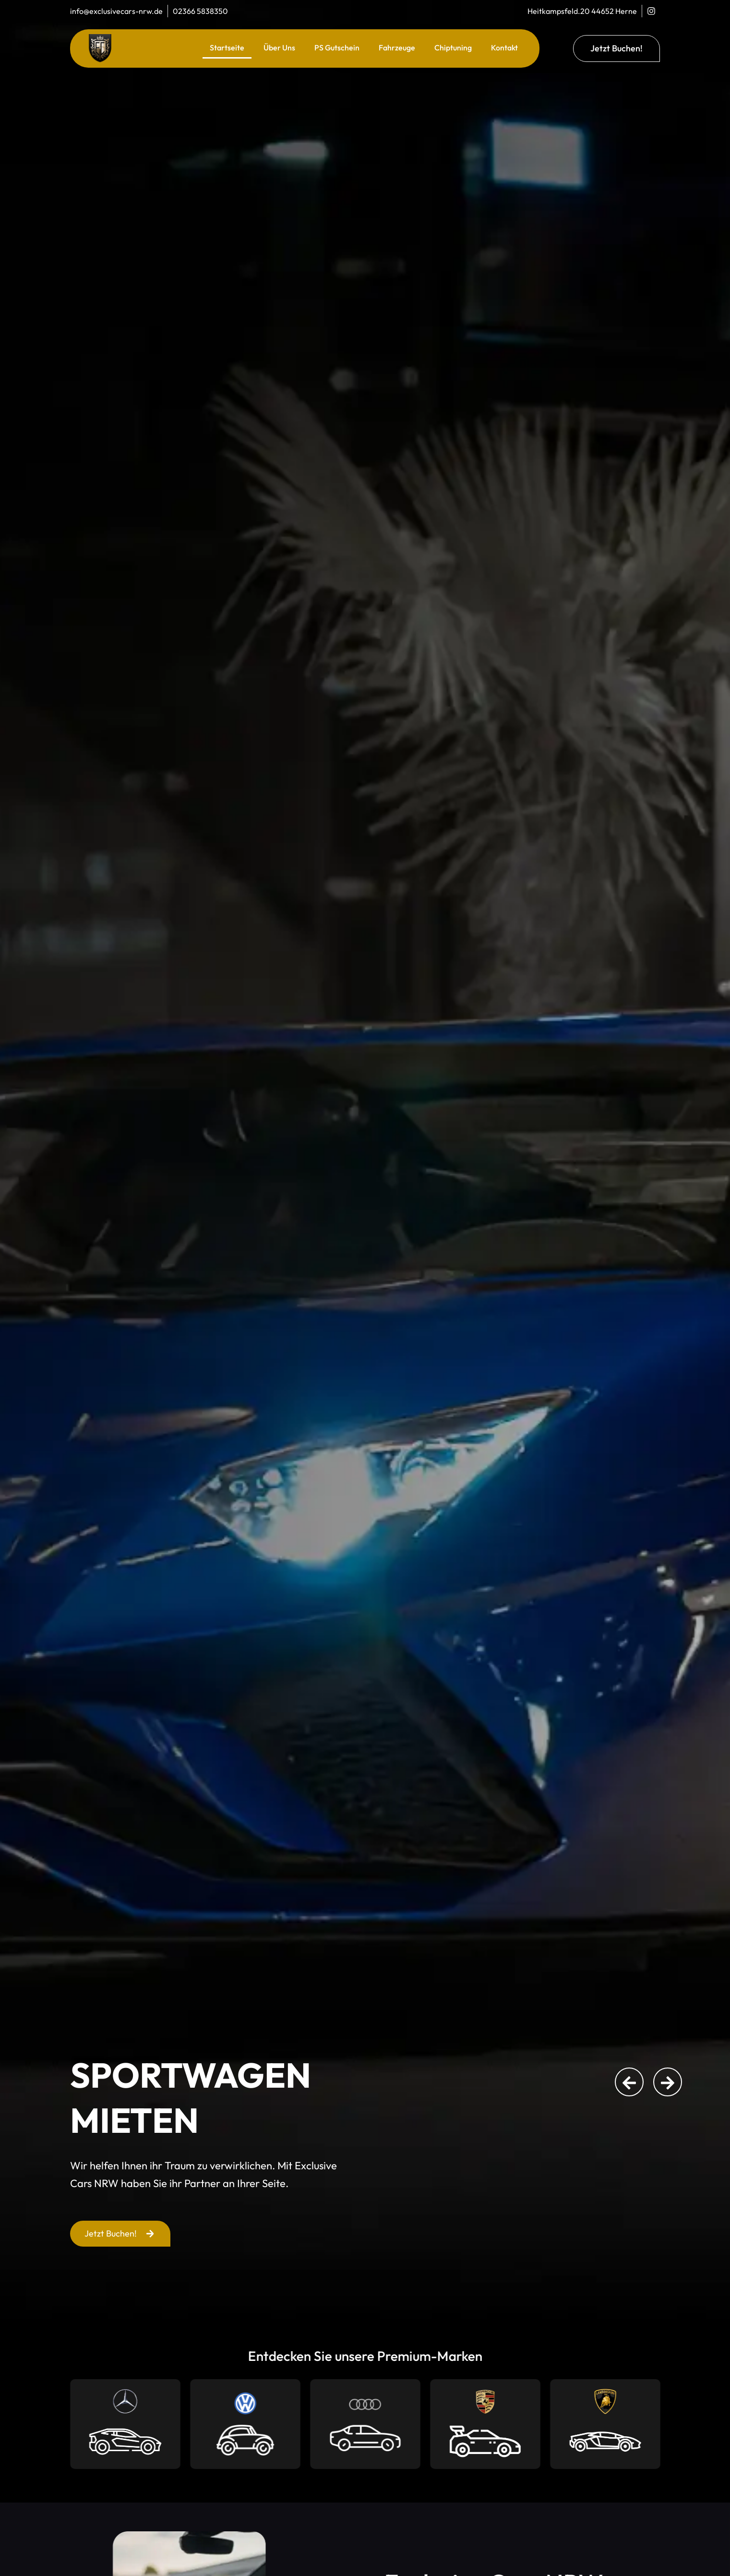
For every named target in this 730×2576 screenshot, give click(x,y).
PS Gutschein (336, 47)
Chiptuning (453, 47)
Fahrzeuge (397, 47)
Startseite (227, 47)
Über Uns (279, 47)
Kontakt (504, 47)
